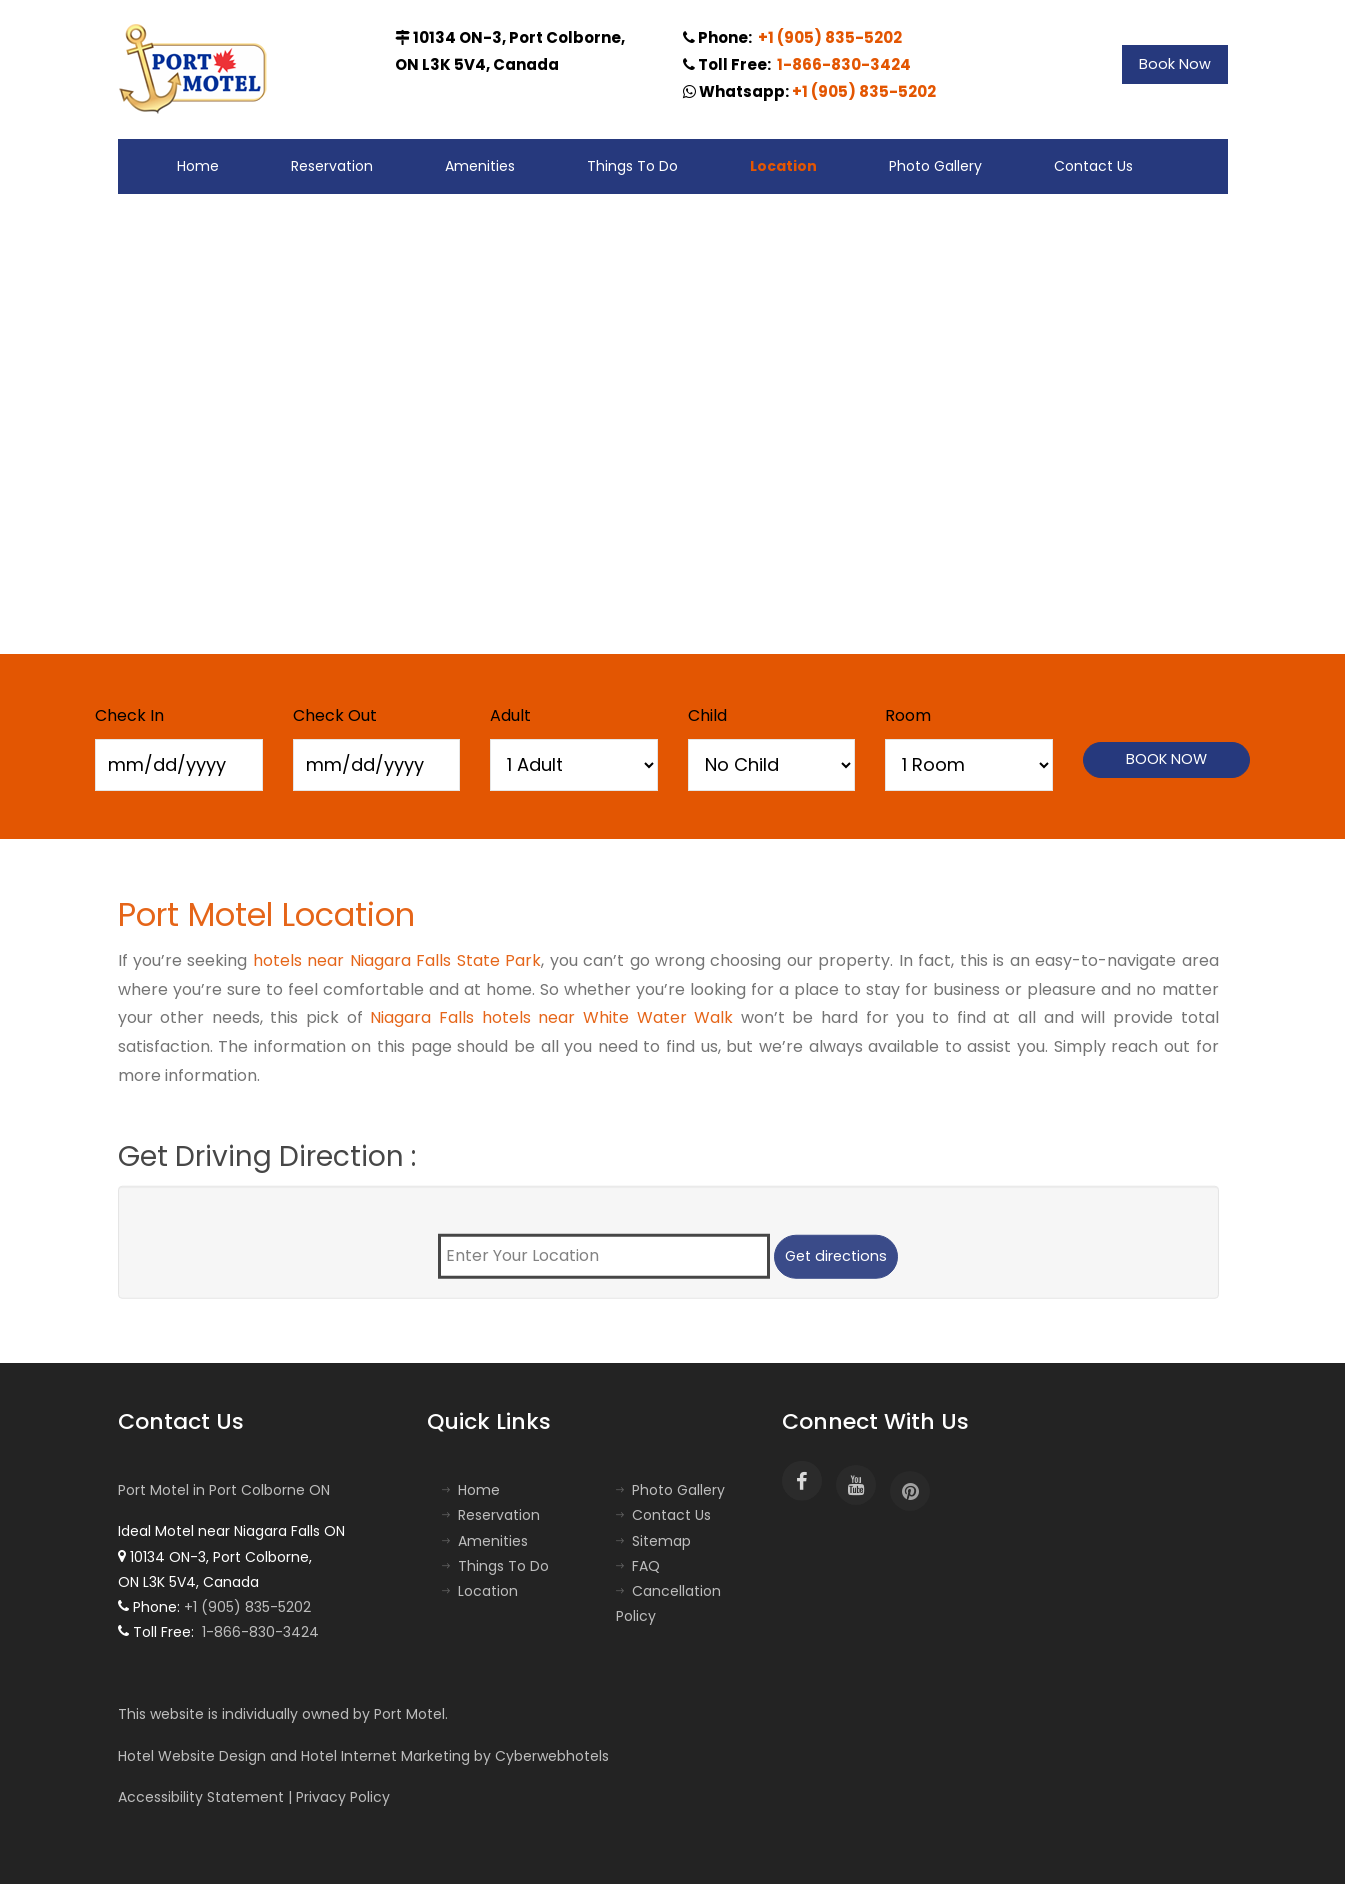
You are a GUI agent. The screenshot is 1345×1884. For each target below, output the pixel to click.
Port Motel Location (266, 922)
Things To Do (632, 166)
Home (198, 166)
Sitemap (661, 1541)
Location (783, 166)
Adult (510, 715)
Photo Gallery (935, 166)
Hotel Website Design (192, 1756)
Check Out (335, 715)
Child (707, 715)
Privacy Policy (343, 1797)
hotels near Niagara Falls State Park (397, 968)
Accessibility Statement (201, 1797)
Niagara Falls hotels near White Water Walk (551, 1026)
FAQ (646, 1566)
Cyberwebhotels (552, 1756)
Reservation (332, 166)
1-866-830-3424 (842, 64)
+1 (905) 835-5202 (828, 37)
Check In (129, 715)
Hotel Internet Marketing (385, 1756)
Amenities (480, 166)
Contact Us (1093, 166)
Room (908, 715)
